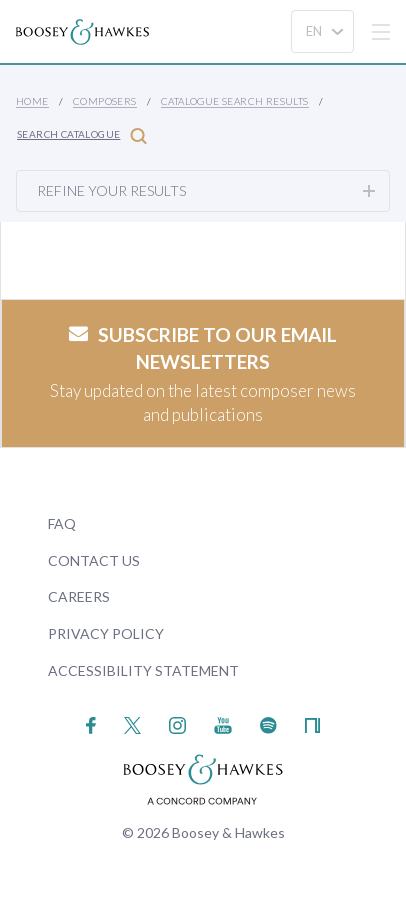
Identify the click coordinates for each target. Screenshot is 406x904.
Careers (79, 596)
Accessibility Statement (143, 670)
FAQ (62, 523)
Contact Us (94, 560)
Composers (105, 101)
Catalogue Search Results (235, 101)
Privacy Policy (106, 633)
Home (32, 101)
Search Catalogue (82, 135)
